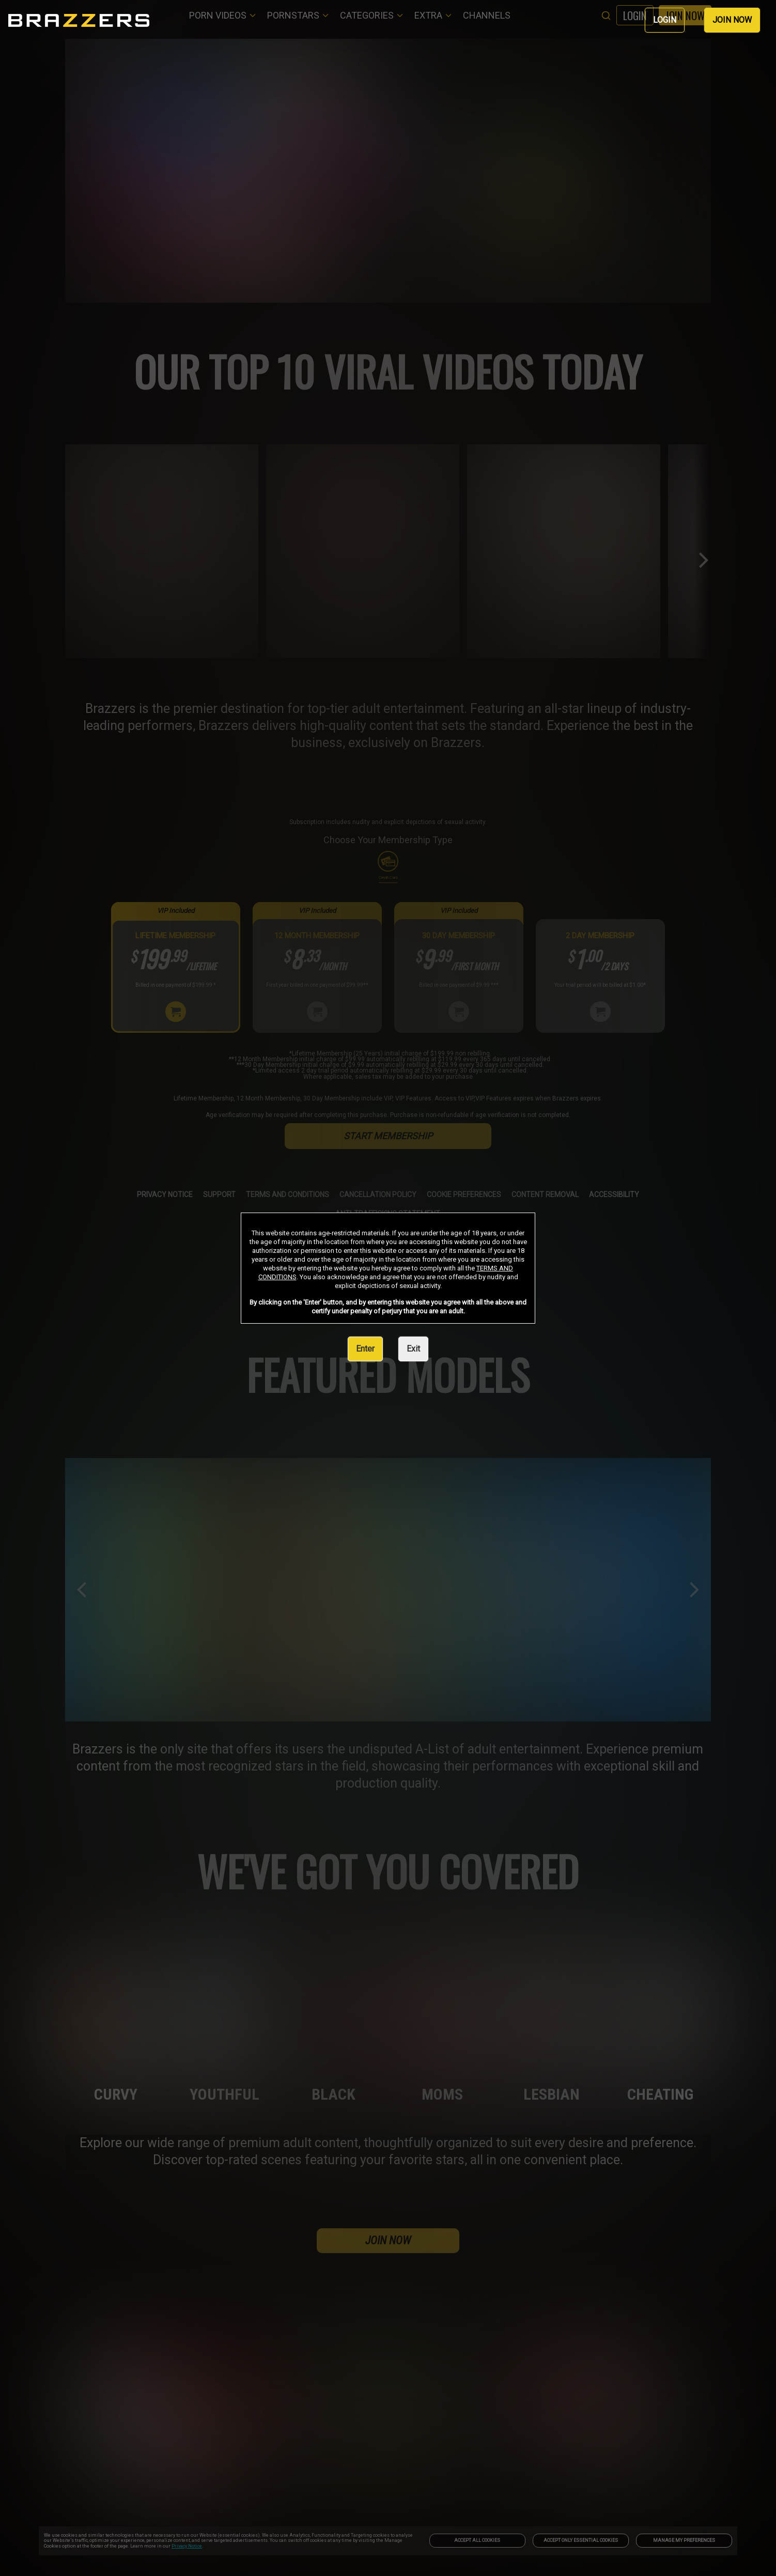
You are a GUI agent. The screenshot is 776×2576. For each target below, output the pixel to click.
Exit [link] (413, 1349)
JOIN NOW (732, 20)
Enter (365, 1349)
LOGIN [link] (664, 20)
